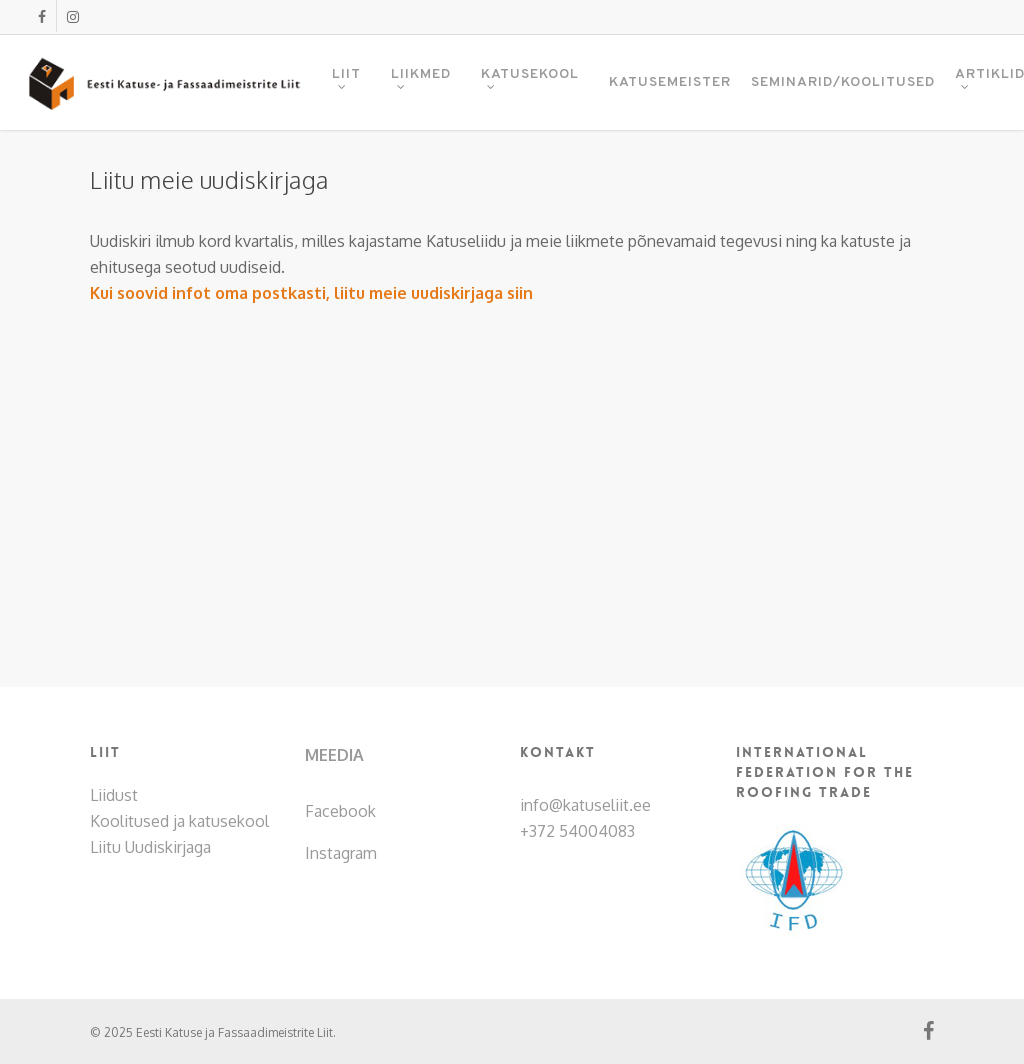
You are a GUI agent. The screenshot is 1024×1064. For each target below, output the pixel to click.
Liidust (114, 795)
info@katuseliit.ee (585, 805)
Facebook (340, 811)
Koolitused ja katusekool (179, 821)
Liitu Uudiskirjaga (150, 847)
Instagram (341, 853)
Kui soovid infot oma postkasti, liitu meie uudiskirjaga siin (311, 293)
